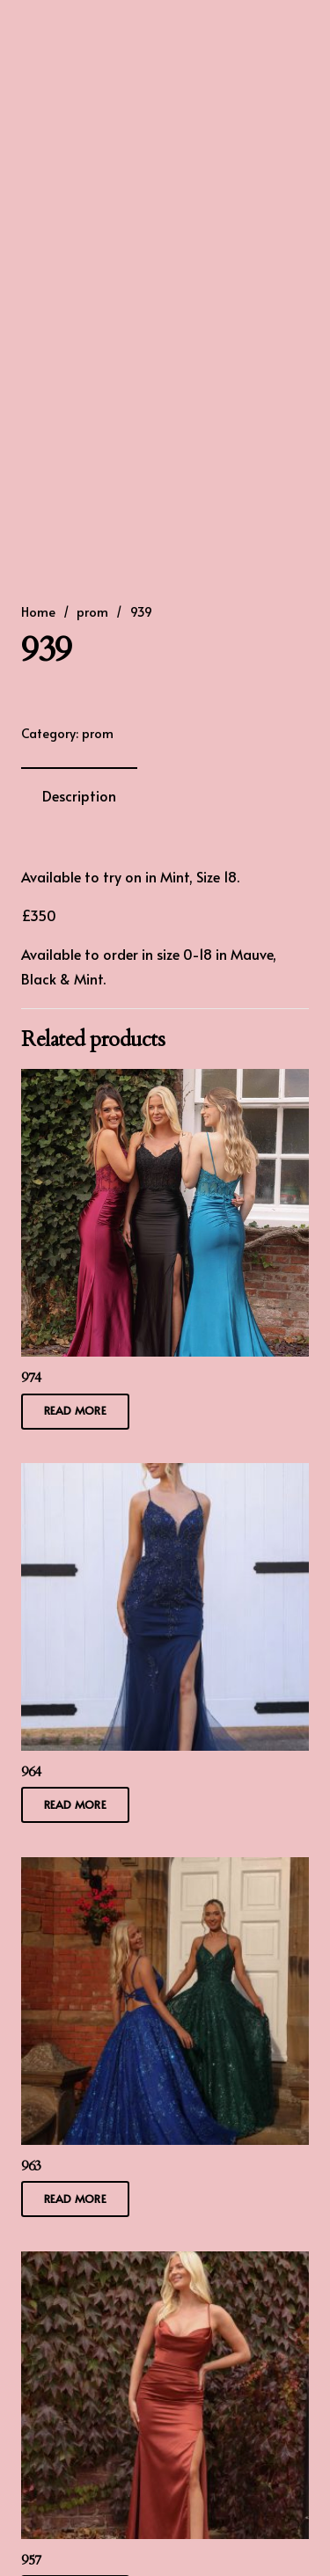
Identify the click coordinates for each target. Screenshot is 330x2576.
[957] (165, 2262)
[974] (165, 1081)
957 (31, 2559)
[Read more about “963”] (75, 2199)
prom (92, 611)
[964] (165, 1475)
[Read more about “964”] (75, 1805)
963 (31, 2165)
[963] (165, 1868)
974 (31, 1377)
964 (31, 1771)
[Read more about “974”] (75, 1411)
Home (38, 611)
